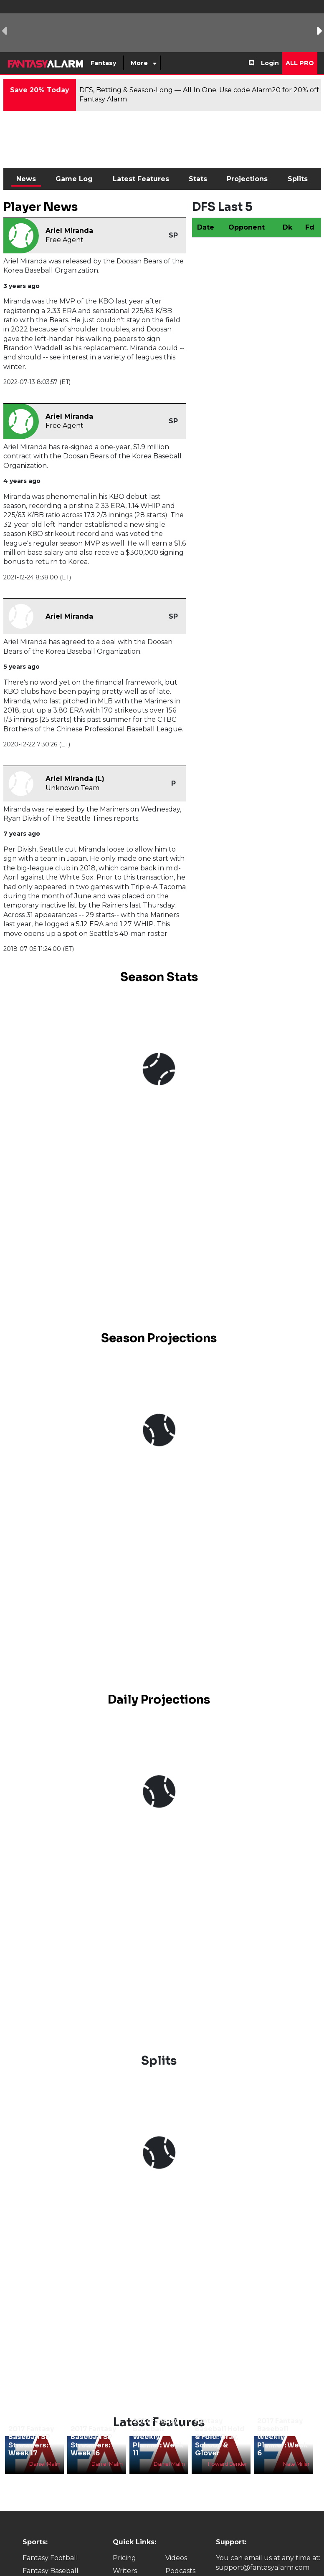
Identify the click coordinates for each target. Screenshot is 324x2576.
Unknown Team (72, 788)
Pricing (124, 2558)
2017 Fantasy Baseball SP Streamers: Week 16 (93, 2440)
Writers (125, 2571)
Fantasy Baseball (50, 2571)
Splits (298, 179)
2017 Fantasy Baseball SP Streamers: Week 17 (31, 2440)
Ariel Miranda (69, 231)
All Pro (300, 63)
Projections (247, 179)
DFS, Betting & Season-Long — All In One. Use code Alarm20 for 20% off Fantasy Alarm (199, 94)
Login (270, 63)
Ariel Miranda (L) (75, 779)
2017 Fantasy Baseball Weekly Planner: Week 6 (282, 2437)
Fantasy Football (50, 2558)
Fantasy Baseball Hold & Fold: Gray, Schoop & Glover (220, 2437)
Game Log (74, 179)
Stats (198, 179)
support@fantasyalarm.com (262, 2567)
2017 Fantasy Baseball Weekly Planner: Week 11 (158, 2437)
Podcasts (180, 2571)
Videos (176, 2558)
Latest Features (141, 179)
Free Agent (65, 240)
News (26, 179)
